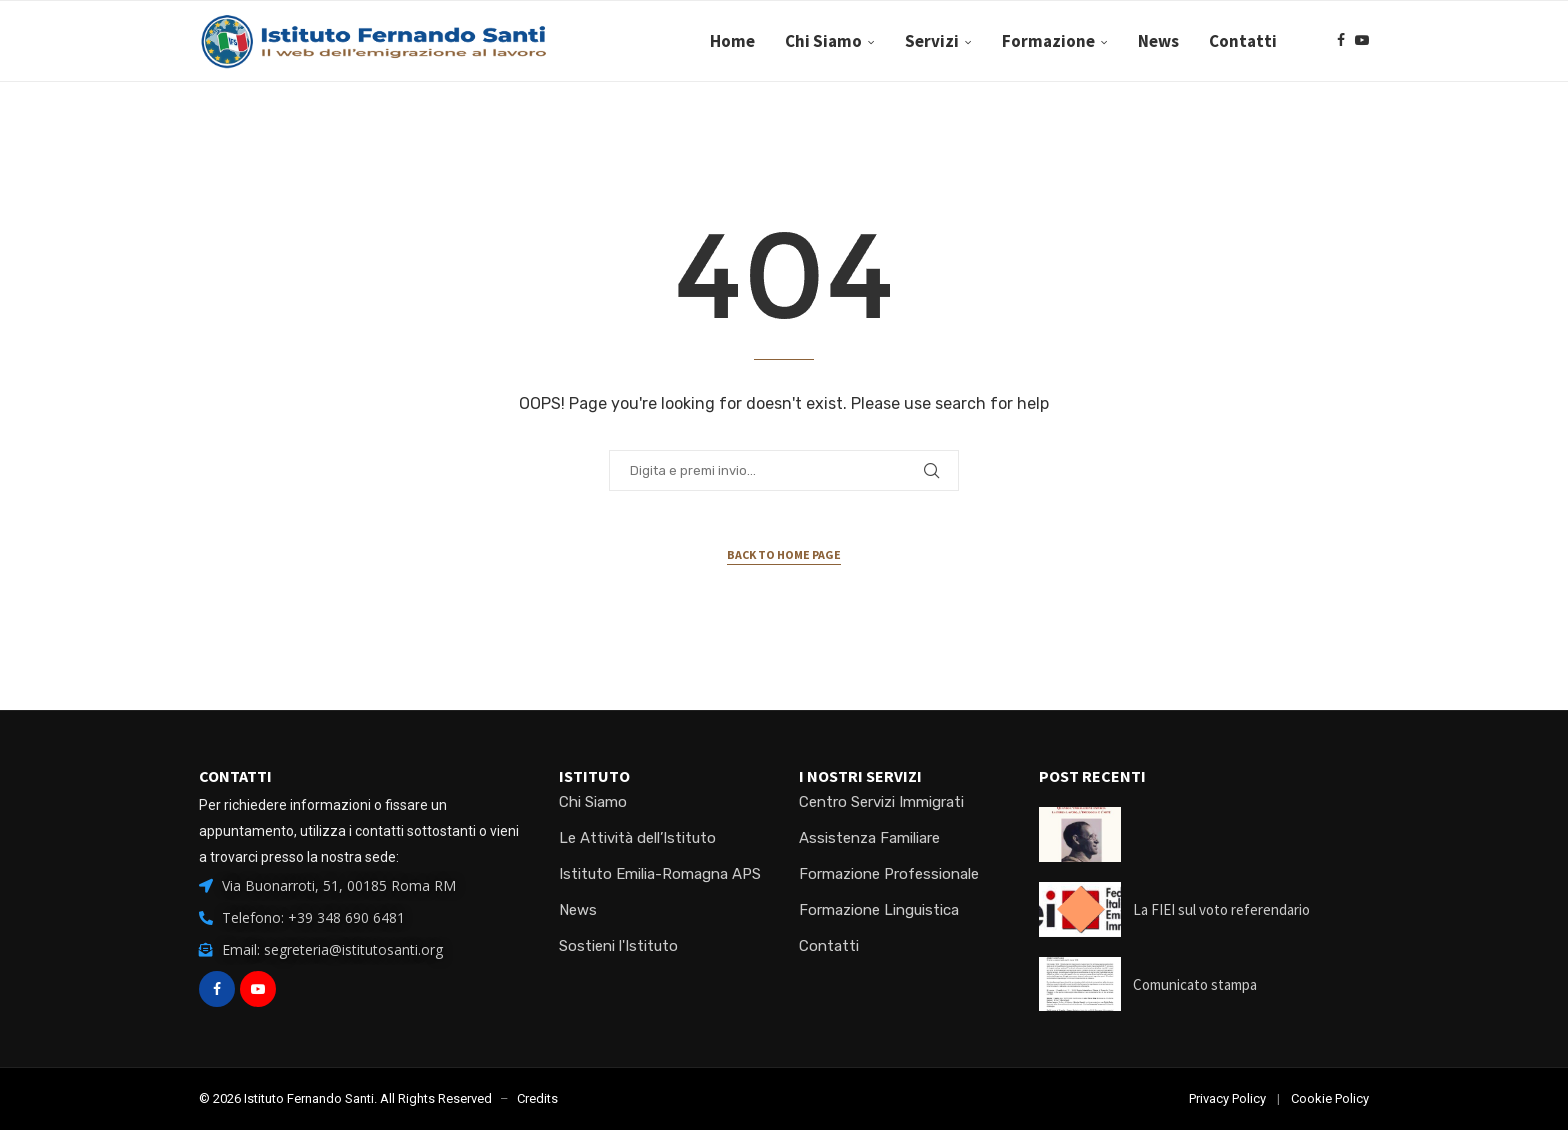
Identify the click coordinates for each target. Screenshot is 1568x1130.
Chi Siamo (823, 41)
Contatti (1243, 41)
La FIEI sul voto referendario (1221, 909)
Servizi (932, 41)
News (1158, 41)
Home (732, 41)
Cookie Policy (1330, 1098)
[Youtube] (1362, 41)
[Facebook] (1341, 41)
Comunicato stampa (1195, 984)
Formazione (1048, 41)
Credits (537, 1098)
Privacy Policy (1227, 1098)
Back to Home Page (784, 554)
